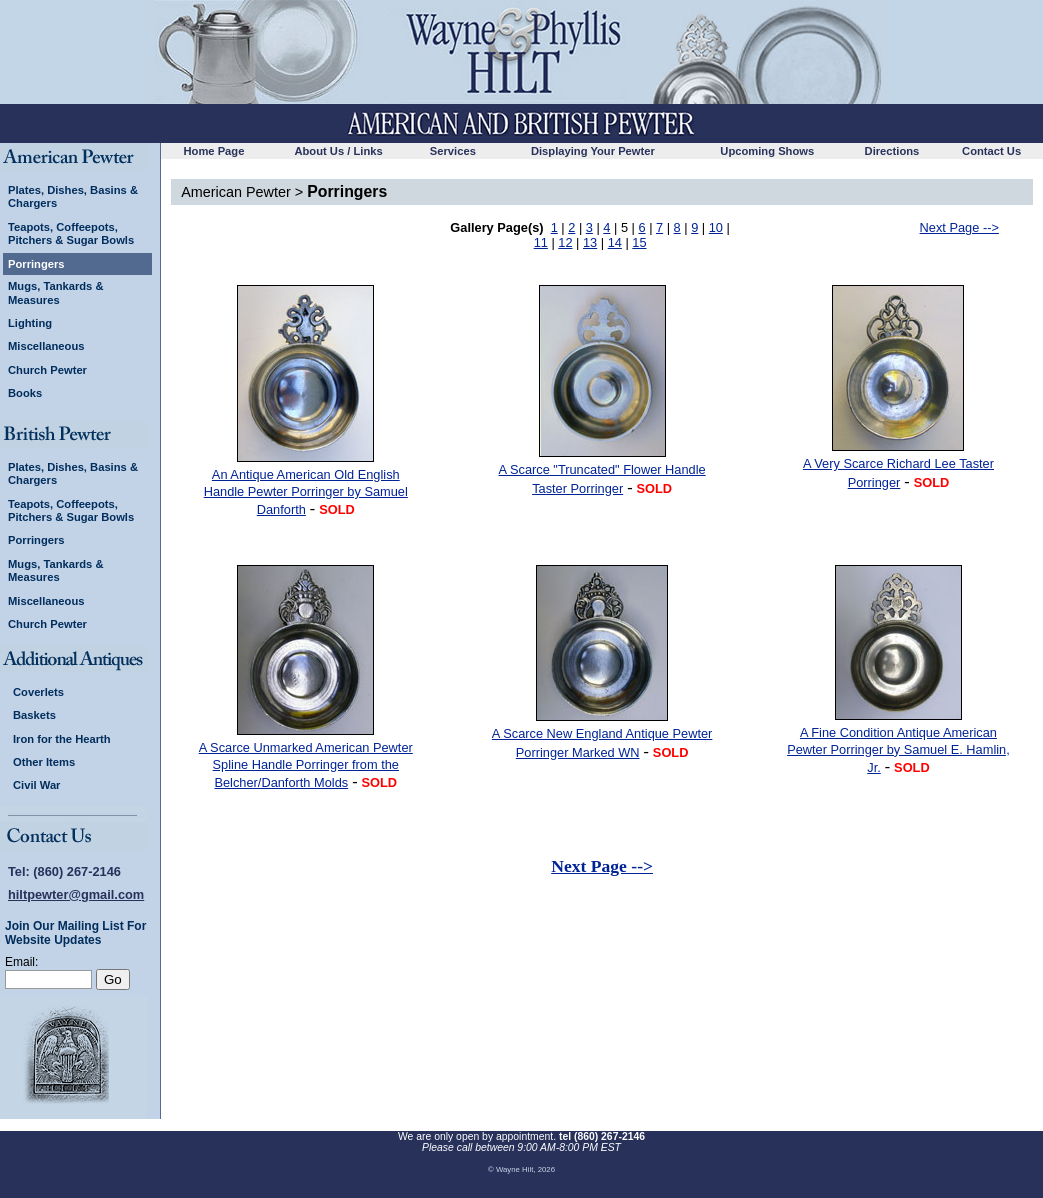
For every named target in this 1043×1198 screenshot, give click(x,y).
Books (25, 393)
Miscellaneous (46, 346)
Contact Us (991, 151)
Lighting (30, 323)
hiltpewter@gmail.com (76, 894)
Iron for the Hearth (62, 739)
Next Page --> (959, 227)
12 (565, 242)
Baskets (34, 715)
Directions (892, 151)
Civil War (36, 785)
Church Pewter (47, 370)
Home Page (213, 151)
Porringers (36, 264)
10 (716, 227)
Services (453, 151)
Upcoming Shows (767, 151)
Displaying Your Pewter (593, 151)
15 (639, 242)
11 (541, 242)
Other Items (44, 762)
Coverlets (38, 692)
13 (590, 242)
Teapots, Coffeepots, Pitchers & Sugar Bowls (71, 233)
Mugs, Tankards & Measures (56, 292)
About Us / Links (338, 151)
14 (615, 242)
